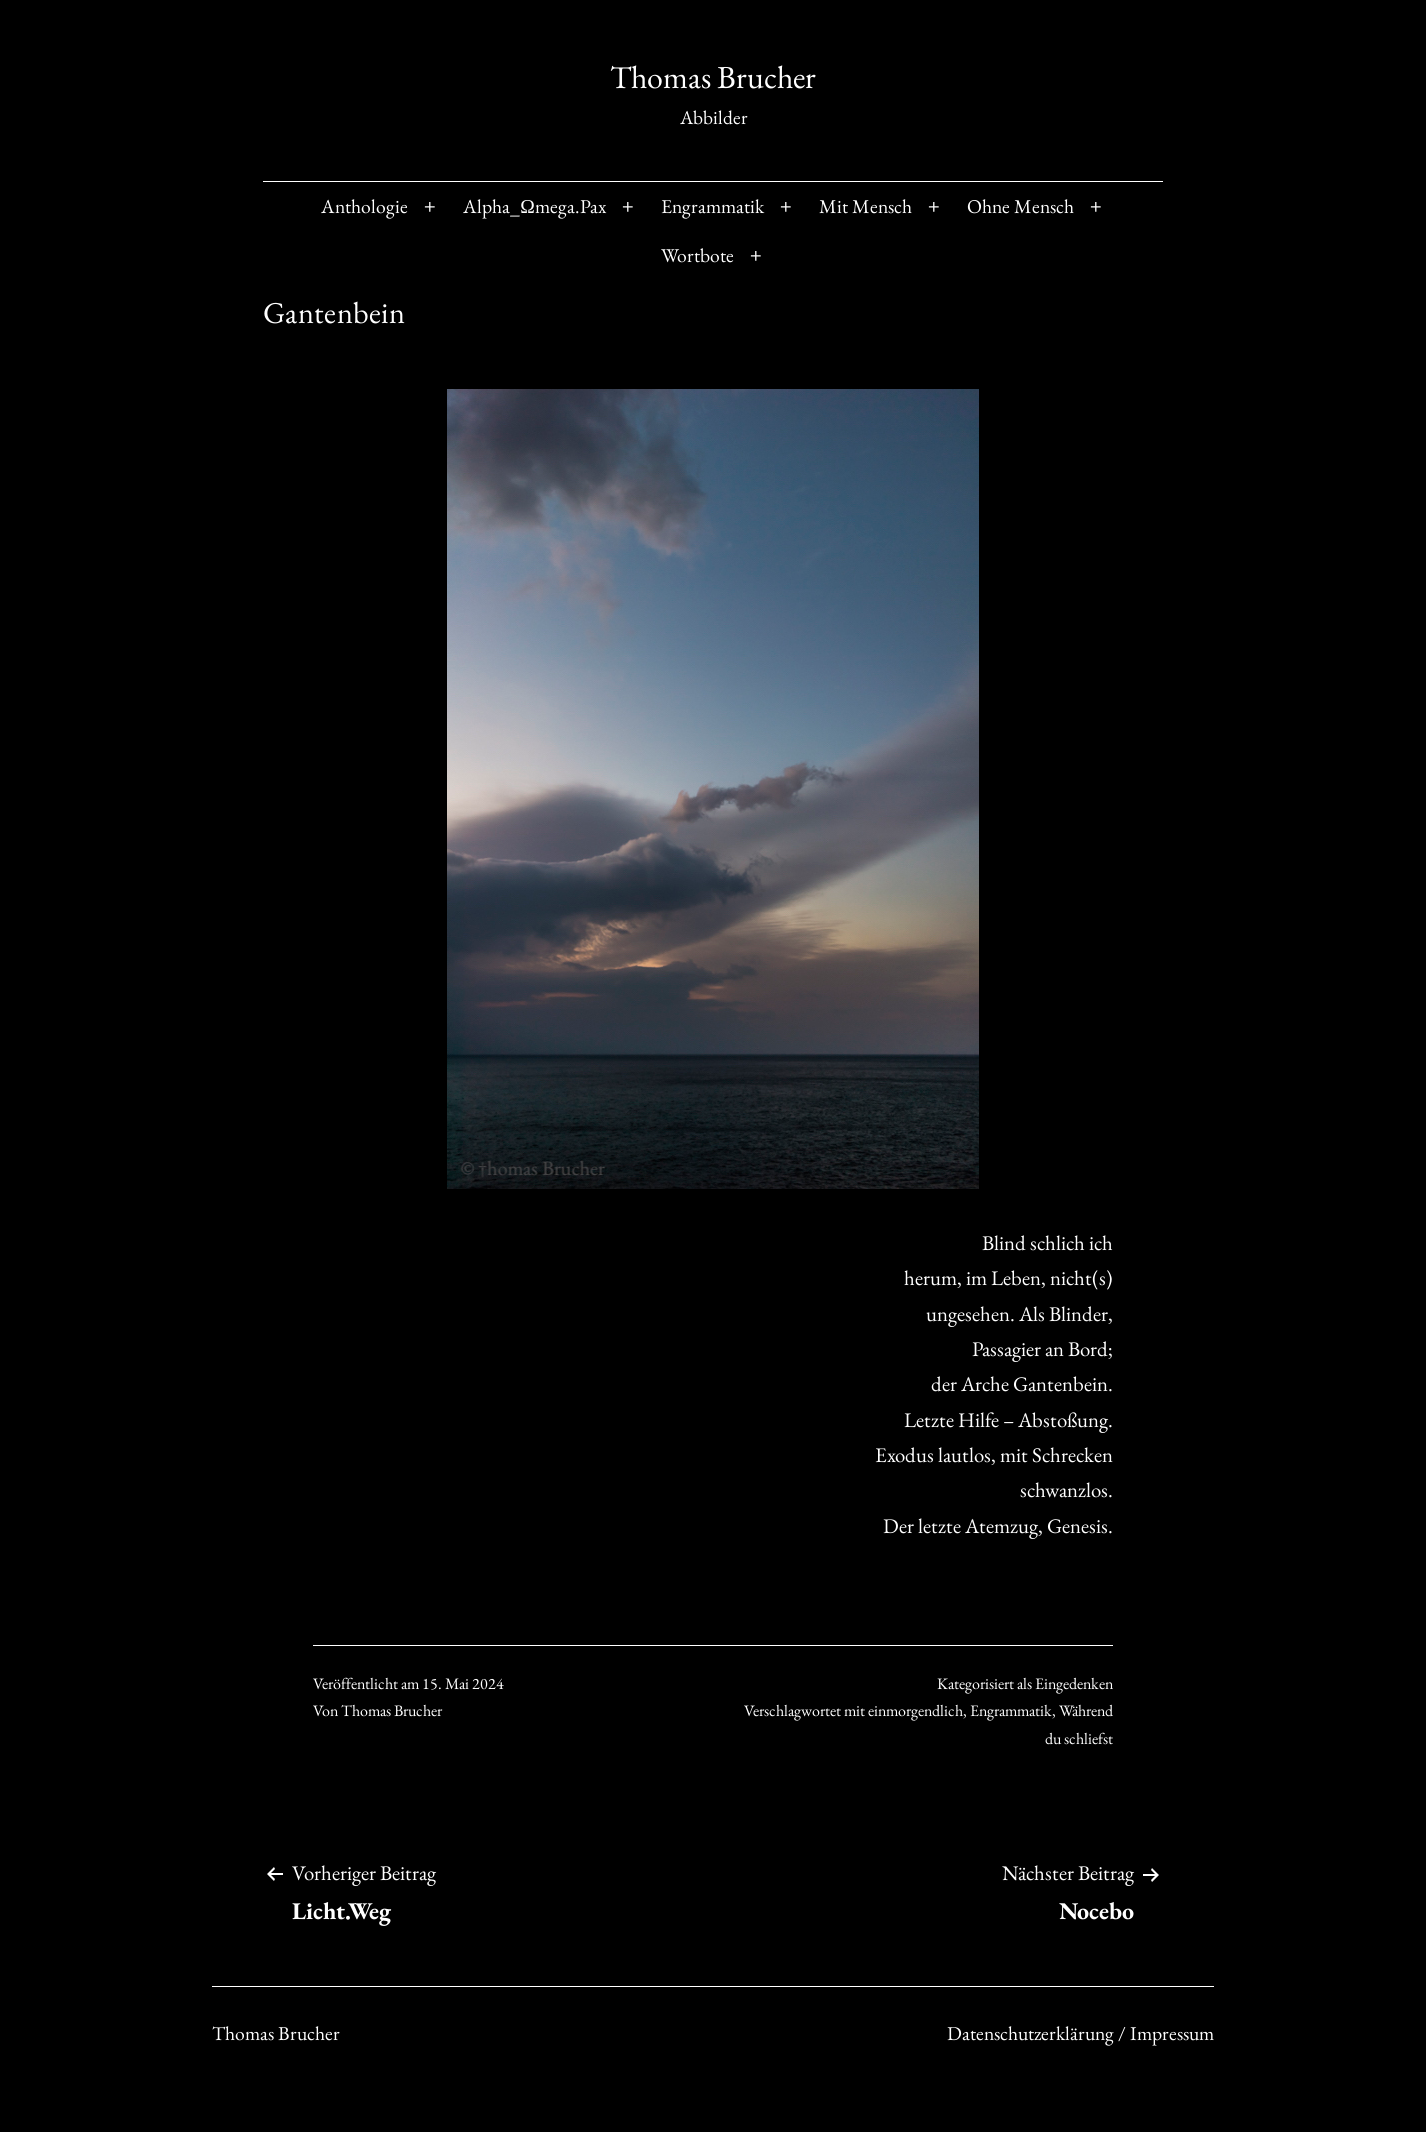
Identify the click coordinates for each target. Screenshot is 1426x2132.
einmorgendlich (915, 1710)
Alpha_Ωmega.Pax (534, 206)
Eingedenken (1074, 1683)
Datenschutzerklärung (1102, 2024)
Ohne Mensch (1020, 206)
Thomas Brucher (713, 77)
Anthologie (364, 206)
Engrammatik (712, 206)
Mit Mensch (865, 206)
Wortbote (697, 255)
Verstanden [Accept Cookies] (1030, 2072)
